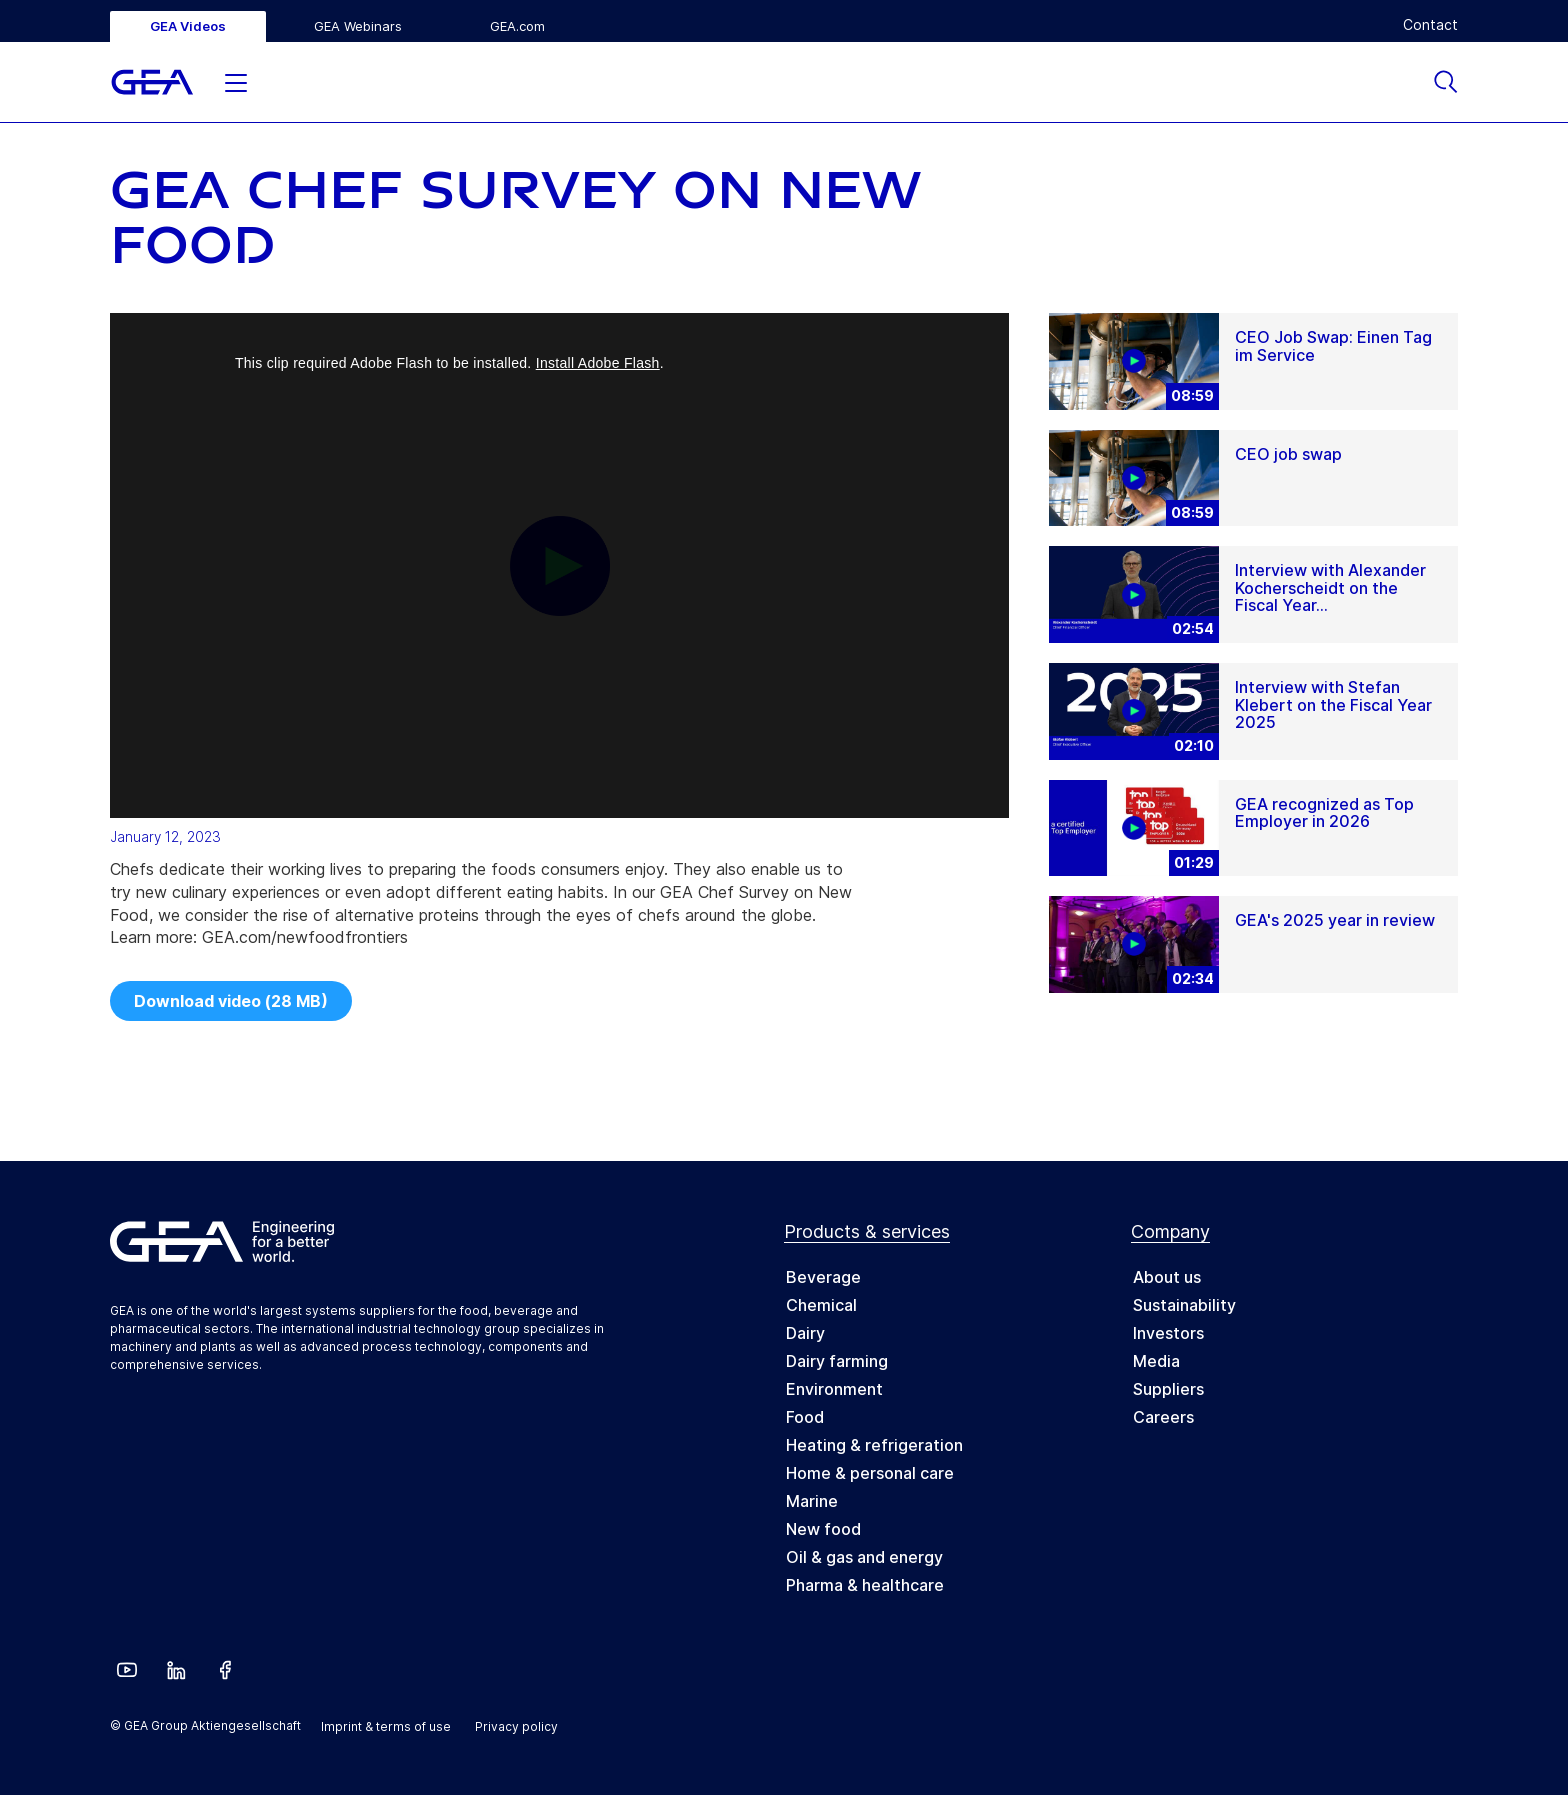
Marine (812, 1501)
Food (805, 1417)
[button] (236, 78)
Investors (1168, 1333)
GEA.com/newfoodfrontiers (305, 937)
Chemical (821, 1305)
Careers (1163, 1417)
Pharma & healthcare (865, 1585)
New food (823, 1529)
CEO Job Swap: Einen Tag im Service (1333, 346)
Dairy (805, 1333)
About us (1167, 1277)
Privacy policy (516, 1726)
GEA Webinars (358, 26)
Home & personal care (870, 1473)
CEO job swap (1288, 454)
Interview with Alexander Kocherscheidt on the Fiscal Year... (1330, 587)
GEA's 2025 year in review (1335, 920)
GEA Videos (188, 26)
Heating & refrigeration (874, 1445)
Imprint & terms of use (386, 1726)
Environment (834, 1389)
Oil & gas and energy (864, 1557)
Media (1156, 1361)
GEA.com (517, 26)
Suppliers (1168, 1389)
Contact (1430, 25)
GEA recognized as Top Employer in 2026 (1324, 813)
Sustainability (1184, 1305)
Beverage (823, 1277)
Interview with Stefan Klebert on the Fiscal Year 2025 (1333, 704)
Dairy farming (837, 1361)
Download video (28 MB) (231, 1001)
